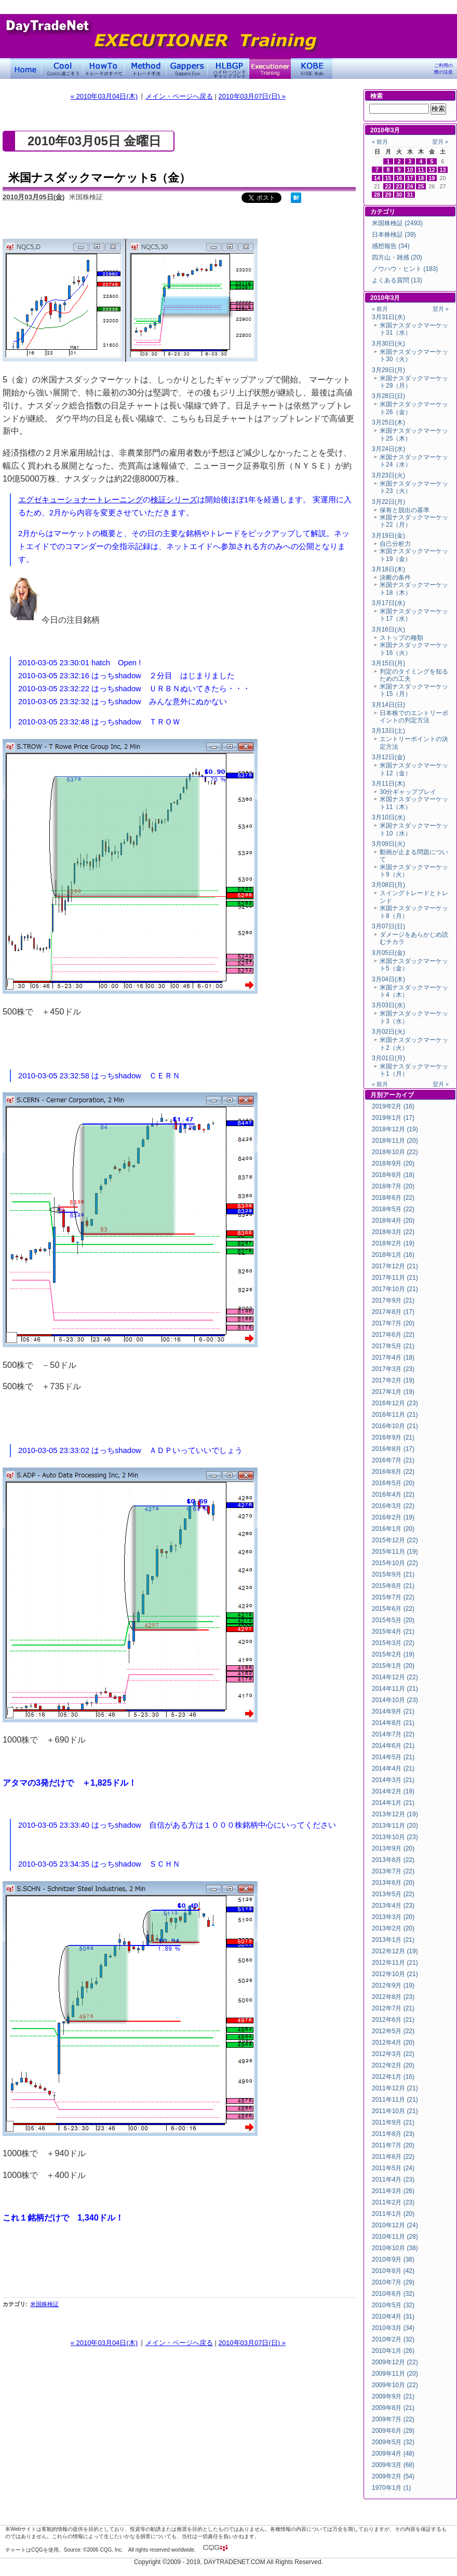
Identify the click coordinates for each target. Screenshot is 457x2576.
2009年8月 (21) (393, 2407)
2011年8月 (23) (393, 2133)
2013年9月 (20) (393, 1848)
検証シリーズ (174, 500)
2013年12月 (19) (395, 1814)
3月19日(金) (388, 535)
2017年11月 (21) (395, 1277)
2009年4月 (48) (393, 2453)
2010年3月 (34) (393, 2328)
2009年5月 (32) (393, 2442)
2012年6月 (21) (393, 2019)
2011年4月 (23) (393, 2179)
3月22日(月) (388, 501)
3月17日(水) (388, 603)
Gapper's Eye (187, 68)
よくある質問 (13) (397, 280)
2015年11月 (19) (395, 1551)
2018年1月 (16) (393, 1254)
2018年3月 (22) (393, 1232)
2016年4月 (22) (393, 1494)
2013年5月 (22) (393, 1894)
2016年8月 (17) (393, 1449)
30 (399, 194)
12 (432, 170)
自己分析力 (395, 543)
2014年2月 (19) (393, 1791)
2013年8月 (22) (393, 1860)
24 (410, 186)
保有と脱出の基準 (404, 510)
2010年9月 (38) (393, 2259)
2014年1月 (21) (393, 1802)
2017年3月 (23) (393, 1369)
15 (388, 178)
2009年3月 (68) (393, 2465)
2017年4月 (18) (393, 1357)
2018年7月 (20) (393, 1186)
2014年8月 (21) (393, 1723)
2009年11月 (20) (395, 2373)
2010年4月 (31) (393, 2316)
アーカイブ (398, 1095)
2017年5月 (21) (393, 1346)
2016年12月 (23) (395, 1403)
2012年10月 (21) (395, 1974)
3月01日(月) (388, 1058)
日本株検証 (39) (394, 234)
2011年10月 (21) (395, 2111)
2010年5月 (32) (393, 2305)
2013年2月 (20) (393, 1928)
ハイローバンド (228, 68)
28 (377, 194)
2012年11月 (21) (395, 1962)
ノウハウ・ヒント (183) (405, 268)
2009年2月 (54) (393, 2476)
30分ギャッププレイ (408, 792)
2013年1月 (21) (393, 1939)
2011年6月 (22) (393, 2156)
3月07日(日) (388, 926)
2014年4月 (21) (393, 1768)
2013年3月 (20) (393, 1917)
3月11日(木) (388, 783)
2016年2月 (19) (393, 1517)
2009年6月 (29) (393, 2430)
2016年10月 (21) (395, 1426)
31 (410, 194)
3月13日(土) (388, 730)
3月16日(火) (388, 629)
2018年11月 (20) (395, 1140)
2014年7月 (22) (393, 1734)
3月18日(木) (388, 569)
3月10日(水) (388, 817)
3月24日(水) (388, 449)
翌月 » (440, 142)
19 (432, 178)
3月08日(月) (388, 884)
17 (410, 178)
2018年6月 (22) (393, 1197)
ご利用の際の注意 (443, 69)
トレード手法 (145, 68)
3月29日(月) (388, 370)
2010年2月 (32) (393, 2339)
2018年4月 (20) (393, 1220)
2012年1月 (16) (393, 2076)
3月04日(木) (388, 979)
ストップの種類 (401, 637)
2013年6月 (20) (393, 1882)
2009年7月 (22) (393, 2419)
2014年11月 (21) (395, 1688)
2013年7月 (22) (393, 1871)
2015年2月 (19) (393, 1654)
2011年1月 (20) (393, 2213)
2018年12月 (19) (395, 1129)
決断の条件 (395, 577)
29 (388, 194)
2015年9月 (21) (393, 1574)
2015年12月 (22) (395, 1540)
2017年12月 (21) (395, 1266)
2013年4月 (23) (393, 1905)
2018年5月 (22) (393, 1209)
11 (421, 170)
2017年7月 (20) (393, 1323)
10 (410, 170)
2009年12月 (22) (395, 2362)
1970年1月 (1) (391, 2487)
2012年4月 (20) (393, 2042)
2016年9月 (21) (393, 1437)
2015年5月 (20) (393, 1620)
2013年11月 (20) (395, 1825)
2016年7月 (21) (393, 1460)
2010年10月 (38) (395, 2248)
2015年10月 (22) (395, 1563)
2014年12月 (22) (395, 1677)
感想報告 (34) (391, 246)
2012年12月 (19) (395, 1951)
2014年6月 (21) (393, 1745)
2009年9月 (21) (393, 2396)
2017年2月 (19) (393, 1380)
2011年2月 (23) (393, 2202)
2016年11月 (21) (395, 1414)
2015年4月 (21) (393, 1631)
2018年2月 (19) (393, 1243)
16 (399, 178)
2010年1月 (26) (393, 2350)
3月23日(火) (388, 475)
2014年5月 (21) (393, 1757)
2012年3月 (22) (393, 2054)
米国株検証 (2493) (397, 223)
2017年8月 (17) (393, 1312)
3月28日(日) (388, 396)
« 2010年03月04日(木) (104, 96)
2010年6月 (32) (393, 2293)
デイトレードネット (26, 68)
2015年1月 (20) (393, 1665)
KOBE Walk (311, 68)
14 (377, 178)
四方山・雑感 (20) (397, 257)
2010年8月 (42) (393, 2270)
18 (421, 178)
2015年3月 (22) (393, 1643)
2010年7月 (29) (393, 2282)
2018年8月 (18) (393, 1175)
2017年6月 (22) (393, 1334)
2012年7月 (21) (393, 2008)
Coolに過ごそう (62, 68)
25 (421, 186)
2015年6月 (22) (393, 1608)
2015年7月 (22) (393, 1597)
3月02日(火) (388, 1031)
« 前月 (380, 142)
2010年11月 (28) (395, 2236)
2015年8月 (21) (393, 1586)
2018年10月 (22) (395, 1152)
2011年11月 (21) (395, 2099)
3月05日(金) (388, 952)
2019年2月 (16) (393, 1106)
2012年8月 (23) (393, 1996)
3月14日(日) (388, 704)
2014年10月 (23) (395, 1700)
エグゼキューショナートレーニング (80, 500)
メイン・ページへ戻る (179, 96)
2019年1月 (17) (393, 1117)
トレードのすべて (104, 68)
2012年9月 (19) (393, 1985)
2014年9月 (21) (393, 1711)
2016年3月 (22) (393, 1506)
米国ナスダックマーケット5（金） (99, 177)
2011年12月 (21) (395, 2088)
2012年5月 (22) (393, 2031)
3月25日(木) (388, 422)
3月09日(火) (388, 843)
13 (443, 170)
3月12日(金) (388, 757)
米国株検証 (44, 2304)
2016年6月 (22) (393, 1471)
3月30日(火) (388, 343)
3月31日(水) (388, 317)
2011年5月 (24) (393, 2168)
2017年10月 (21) (395, 1289)
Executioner (270, 68)
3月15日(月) (388, 663)
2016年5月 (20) (393, 1483)
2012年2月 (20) (393, 2065)
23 (399, 186)
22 (388, 186)
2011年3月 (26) (393, 2191)
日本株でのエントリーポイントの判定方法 (414, 716)
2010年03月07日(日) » (252, 96)
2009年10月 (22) (395, 2385)
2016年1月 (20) (393, 1528)
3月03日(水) (388, 1005)
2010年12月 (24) (395, 2225)
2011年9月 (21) (393, 2122)
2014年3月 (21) (393, 1780)
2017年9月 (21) (393, 1300)
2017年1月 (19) (393, 1391)
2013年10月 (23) (395, 1837)
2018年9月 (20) (393, 1163)
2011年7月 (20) (393, 2145)
